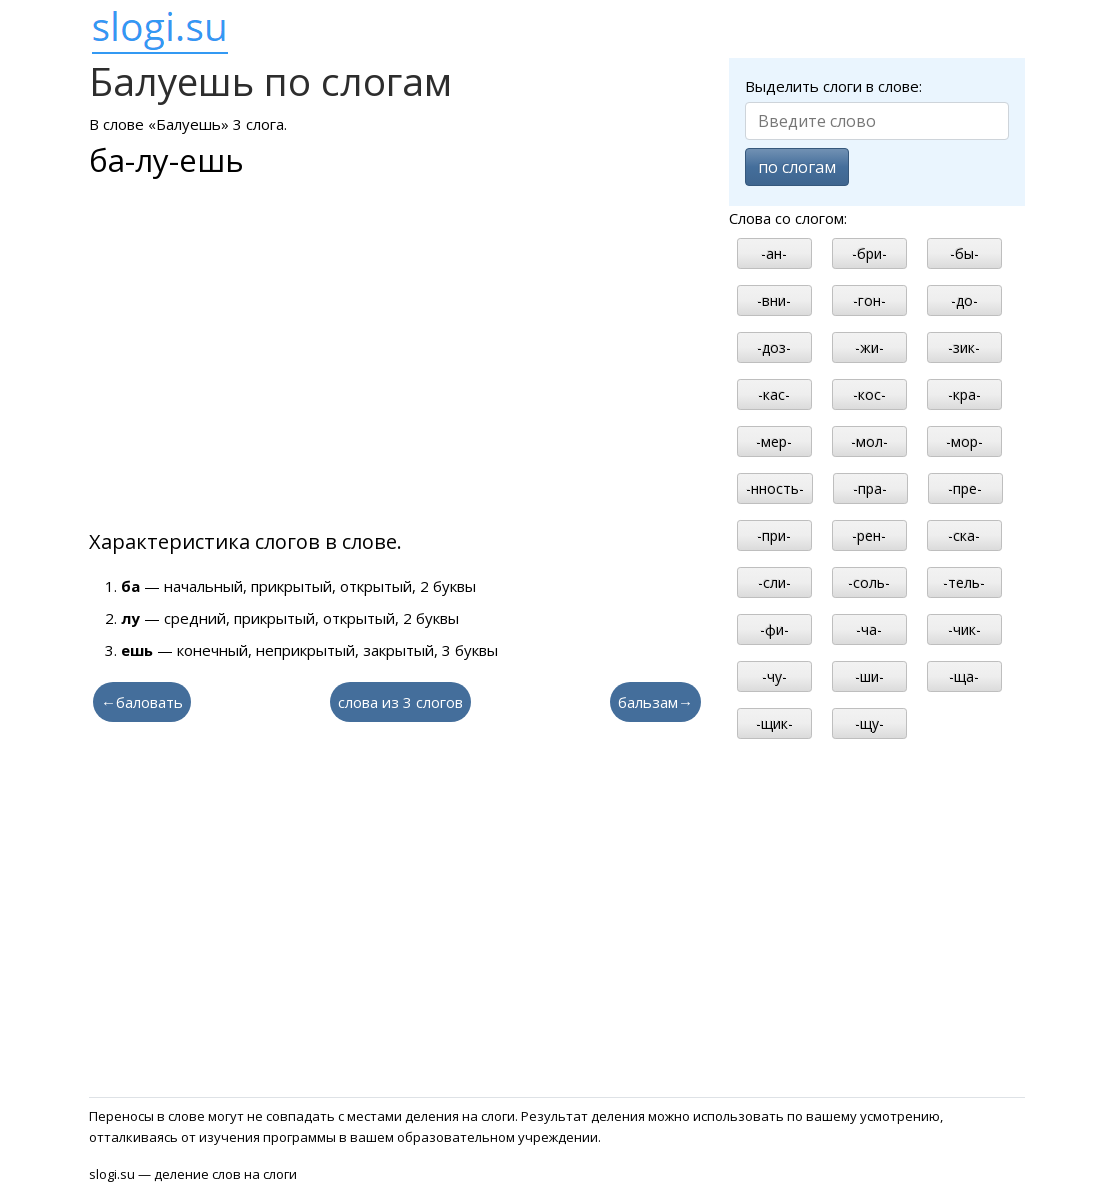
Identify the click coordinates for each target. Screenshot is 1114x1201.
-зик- (964, 347)
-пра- (870, 488)
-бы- (964, 253)
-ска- (964, 535)
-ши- (869, 676)
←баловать (142, 702)
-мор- (964, 441)
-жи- (869, 347)
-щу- (869, 723)
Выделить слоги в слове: (833, 86)
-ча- (869, 629)
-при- (774, 535)
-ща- (964, 676)
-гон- (869, 300)
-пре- (965, 488)
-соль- (869, 582)
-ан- (774, 253)
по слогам (797, 167)
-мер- (774, 441)
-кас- (774, 394)
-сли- (774, 582)
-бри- (869, 253)
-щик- (774, 723)
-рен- (869, 535)
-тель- (964, 582)
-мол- (869, 441)
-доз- (774, 347)
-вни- (774, 300)
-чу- (774, 676)
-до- (964, 300)
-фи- (774, 629)
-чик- (964, 629)
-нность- (775, 488)
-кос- (869, 394)
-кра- (964, 394)
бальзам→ (655, 702)
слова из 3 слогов (400, 702)
